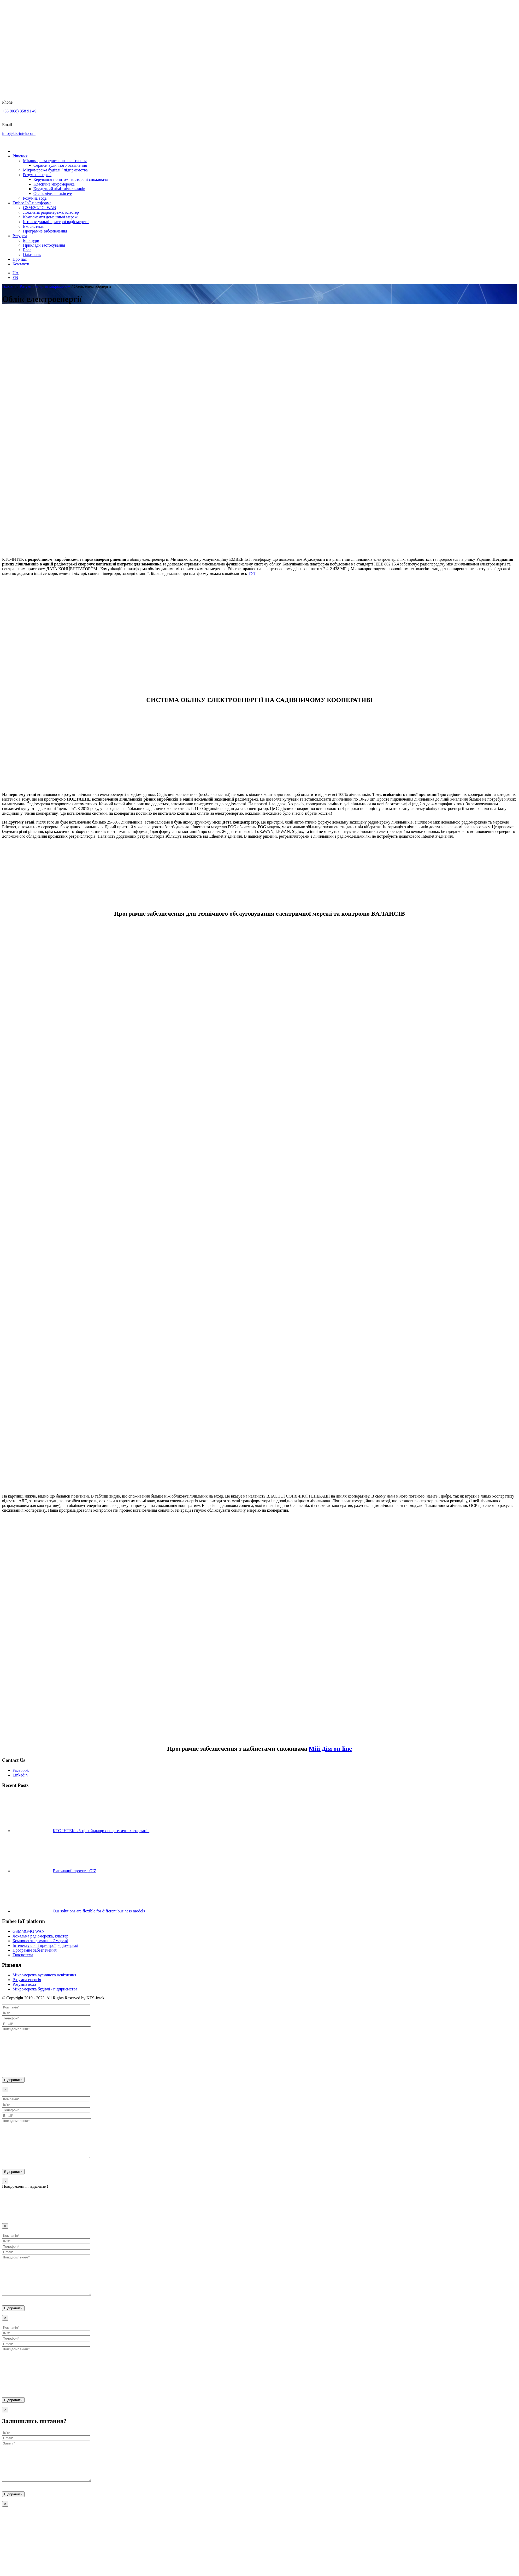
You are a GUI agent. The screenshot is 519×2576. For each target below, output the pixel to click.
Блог (27, 250)
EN (15, 277)
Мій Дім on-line (330, 1748)
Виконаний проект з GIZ (74, 1871)
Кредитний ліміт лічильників (59, 189)
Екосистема (33, 226)
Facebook (21, 1770)
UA (16, 273)
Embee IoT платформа (32, 203)
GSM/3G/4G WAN (29, 1931)
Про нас (20, 259)
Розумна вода (34, 198)
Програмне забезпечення (45, 231)
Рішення (20, 156)
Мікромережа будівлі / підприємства (55, 170)
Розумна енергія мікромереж (45, 286)
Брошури (31, 240)
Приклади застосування (44, 245)
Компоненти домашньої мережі (51, 217)
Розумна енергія (37, 174)
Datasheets (32, 254)
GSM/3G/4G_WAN (39, 207)
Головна (9, 286)
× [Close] (5, 2097)
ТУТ (252, 573)
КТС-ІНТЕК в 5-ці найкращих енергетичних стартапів (101, 1830)
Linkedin (20, 1775)
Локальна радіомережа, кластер (51, 212)
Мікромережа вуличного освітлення (55, 160)
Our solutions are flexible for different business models (99, 1911)
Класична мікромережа (54, 184)
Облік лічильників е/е (52, 193)
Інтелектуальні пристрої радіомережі (56, 221)
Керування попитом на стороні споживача (70, 179)
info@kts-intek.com (19, 133)
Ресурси (20, 236)
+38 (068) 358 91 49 (19, 111)
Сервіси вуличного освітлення (60, 165)
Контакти (21, 264)
